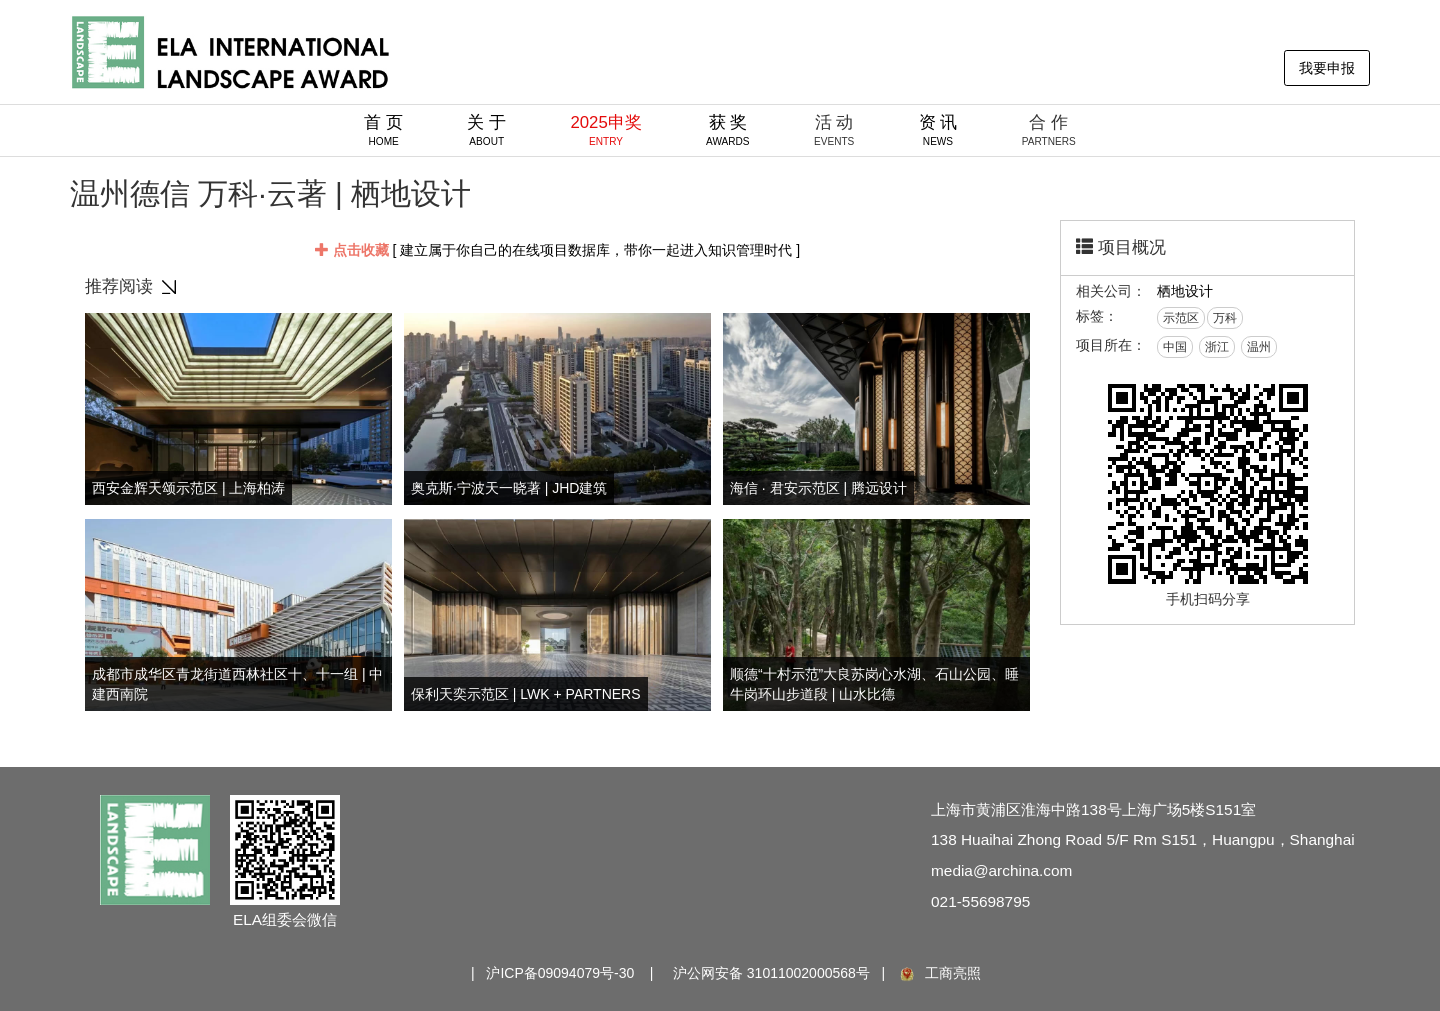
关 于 (486, 130)
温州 (1259, 347)
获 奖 (728, 130)
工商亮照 (939, 973)
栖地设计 (1185, 291)
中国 (1175, 347)
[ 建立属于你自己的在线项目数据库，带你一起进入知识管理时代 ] (557, 250)
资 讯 (938, 130)
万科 (1225, 318)
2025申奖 (605, 130)
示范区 (1181, 318)
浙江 (1217, 347)
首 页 (383, 130)
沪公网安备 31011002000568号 (771, 973)
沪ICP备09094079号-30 (560, 973)
